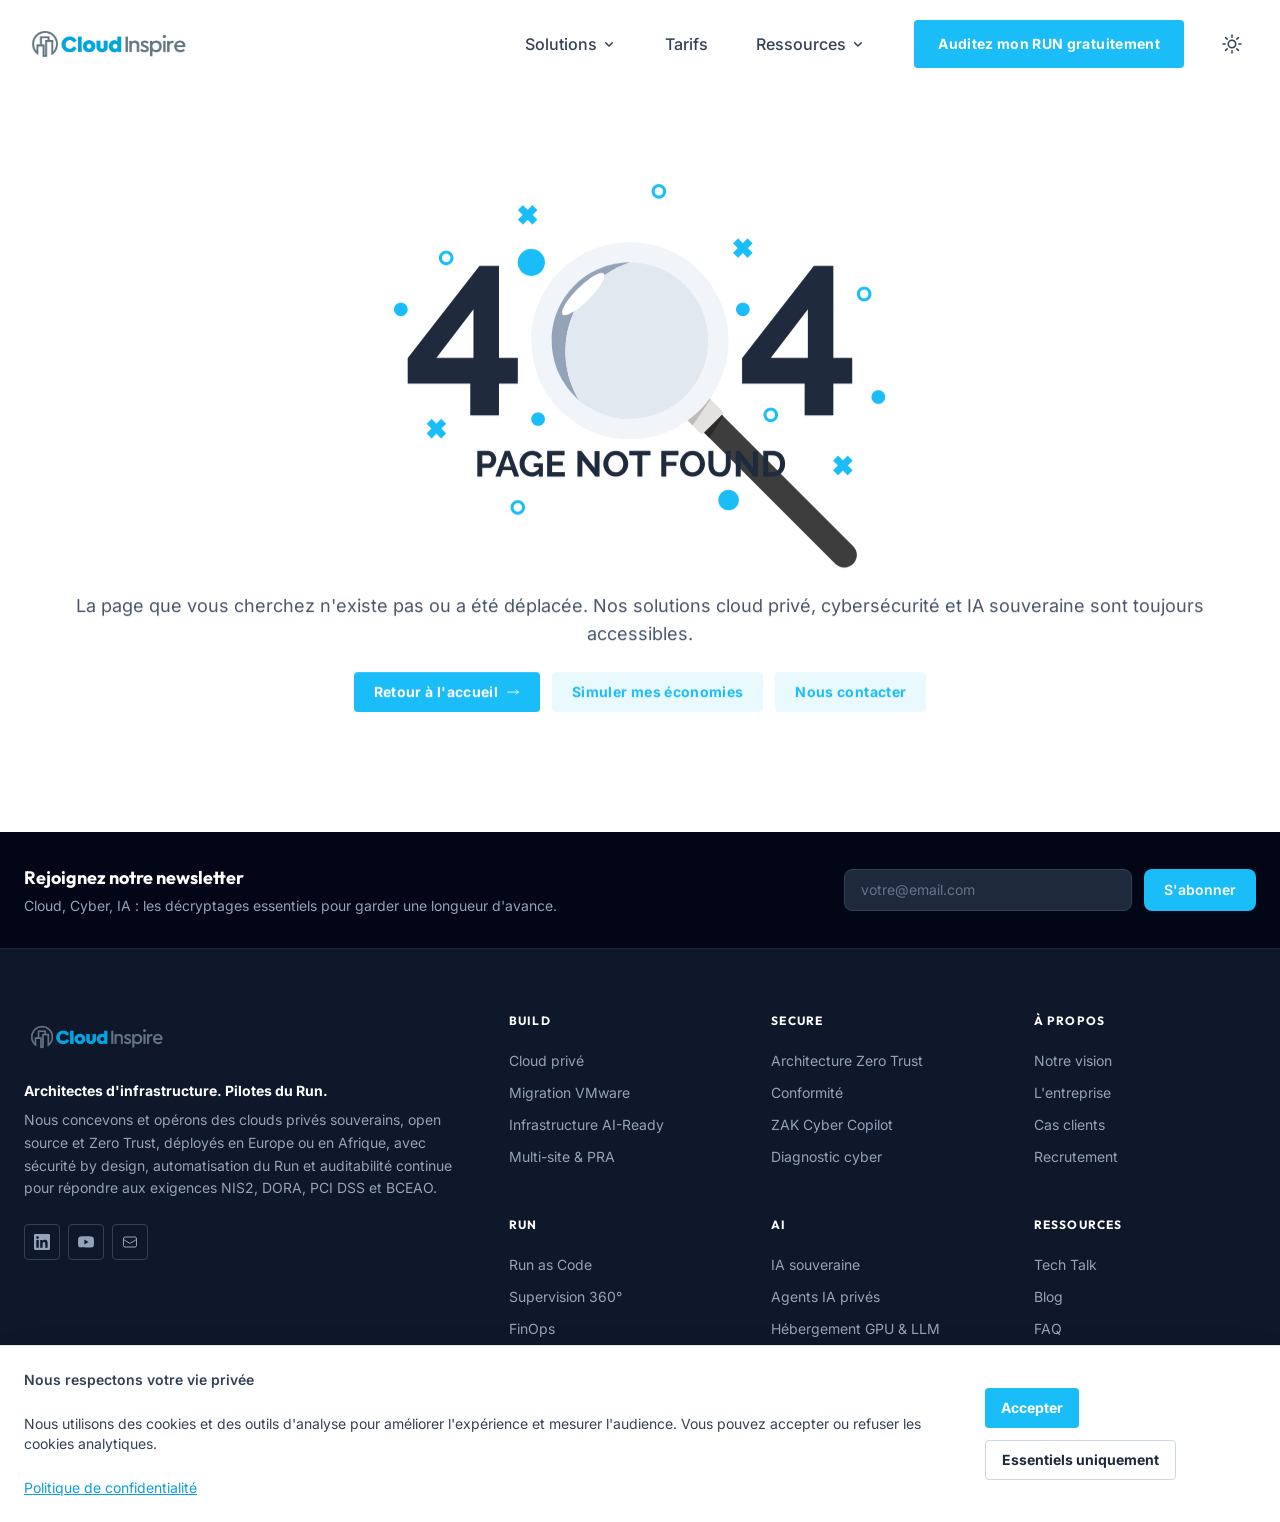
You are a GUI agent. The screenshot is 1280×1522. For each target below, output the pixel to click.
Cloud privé (546, 1060)
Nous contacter (850, 693)
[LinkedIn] (42, 1242)
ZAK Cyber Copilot (832, 1124)
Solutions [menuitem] (571, 44)
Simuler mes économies (657, 693)
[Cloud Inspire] (109, 44)
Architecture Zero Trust (847, 1060)
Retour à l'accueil (447, 693)
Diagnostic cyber (826, 1156)
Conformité (807, 1092)
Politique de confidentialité (110, 1487)
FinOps (532, 1328)
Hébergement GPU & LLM (855, 1328)
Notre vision (1073, 1060)
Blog (1048, 1296)
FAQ (1048, 1328)
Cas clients (1069, 1124)
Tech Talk (1065, 1264)
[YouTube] (86, 1242)
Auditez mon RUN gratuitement (1049, 43)
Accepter (1032, 1407)
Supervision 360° (565, 1296)
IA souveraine (815, 1264)
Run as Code (550, 1264)
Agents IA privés (825, 1296)
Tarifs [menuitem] (686, 44)
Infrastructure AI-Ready (586, 1124)
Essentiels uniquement (1080, 1459)
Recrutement (1076, 1156)
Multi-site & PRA (562, 1156)
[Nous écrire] (130, 1242)
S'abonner (1200, 889)
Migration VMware (569, 1092)
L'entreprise (1072, 1092)
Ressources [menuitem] (811, 44)
